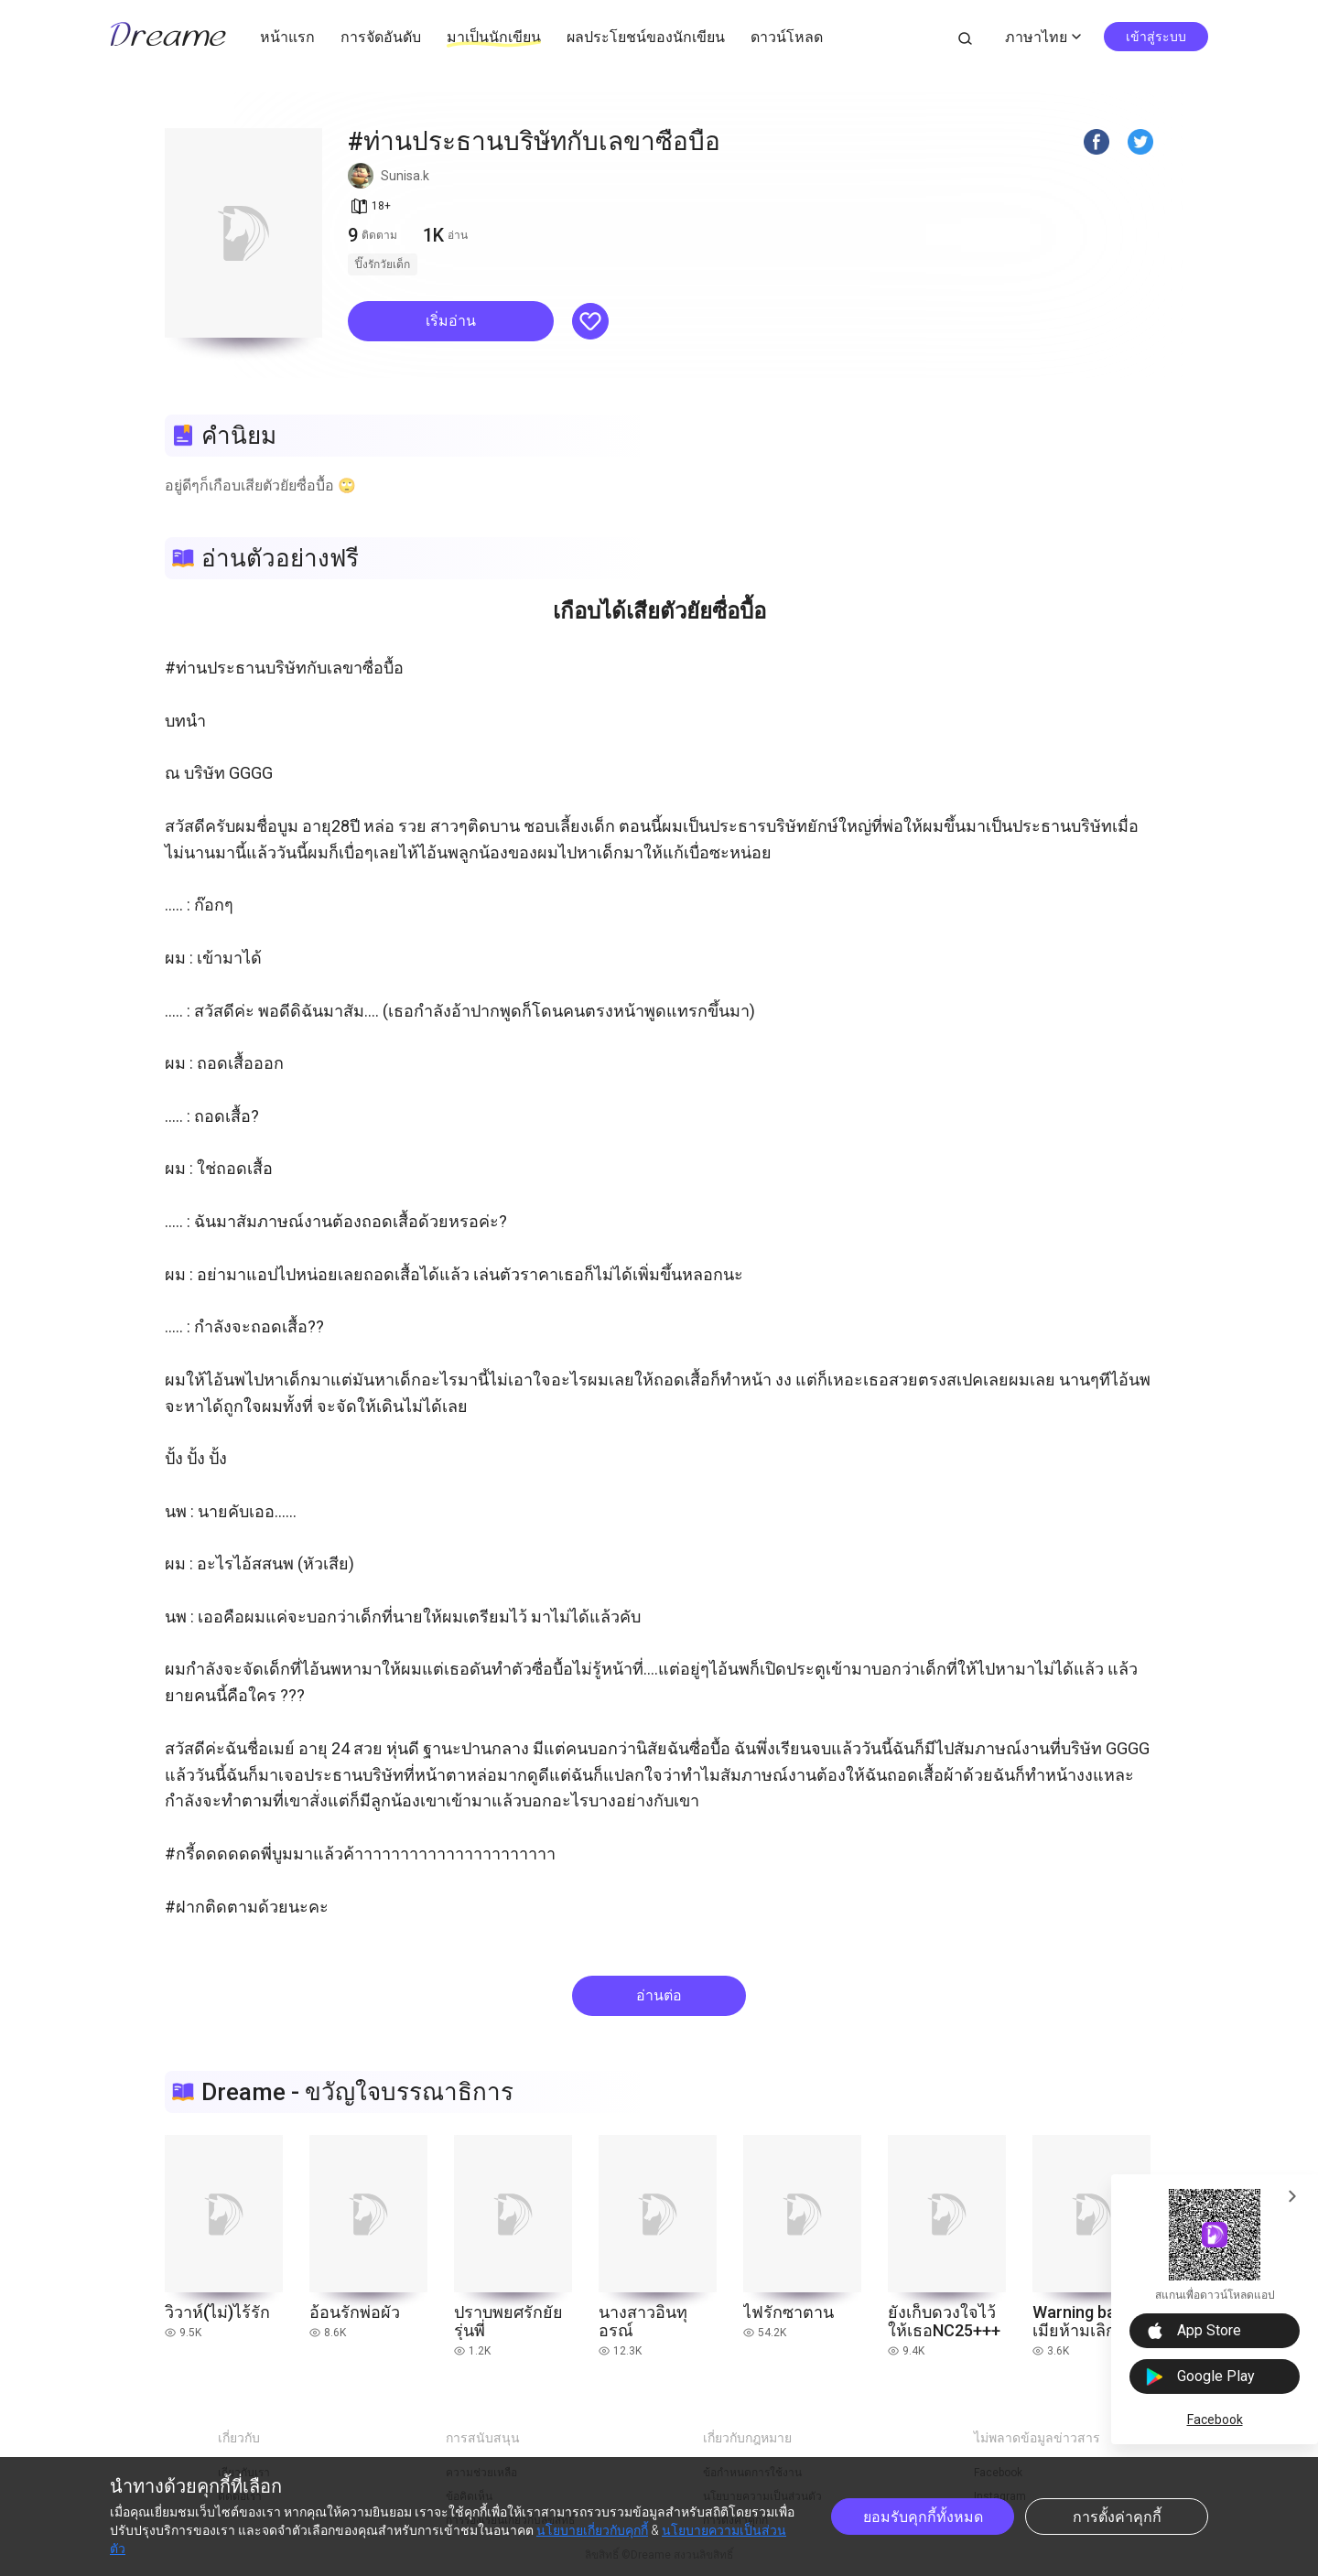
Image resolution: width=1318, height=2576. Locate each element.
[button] (451, 321)
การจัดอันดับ (380, 37)
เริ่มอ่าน (451, 321)
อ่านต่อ (659, 1995)
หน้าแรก (287, 37)
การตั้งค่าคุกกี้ (1117, 2517)
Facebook (1215, 2419)
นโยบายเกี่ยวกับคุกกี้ (592, 2530)
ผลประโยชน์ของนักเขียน (646, 37)
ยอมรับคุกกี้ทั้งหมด (923, 2517)
